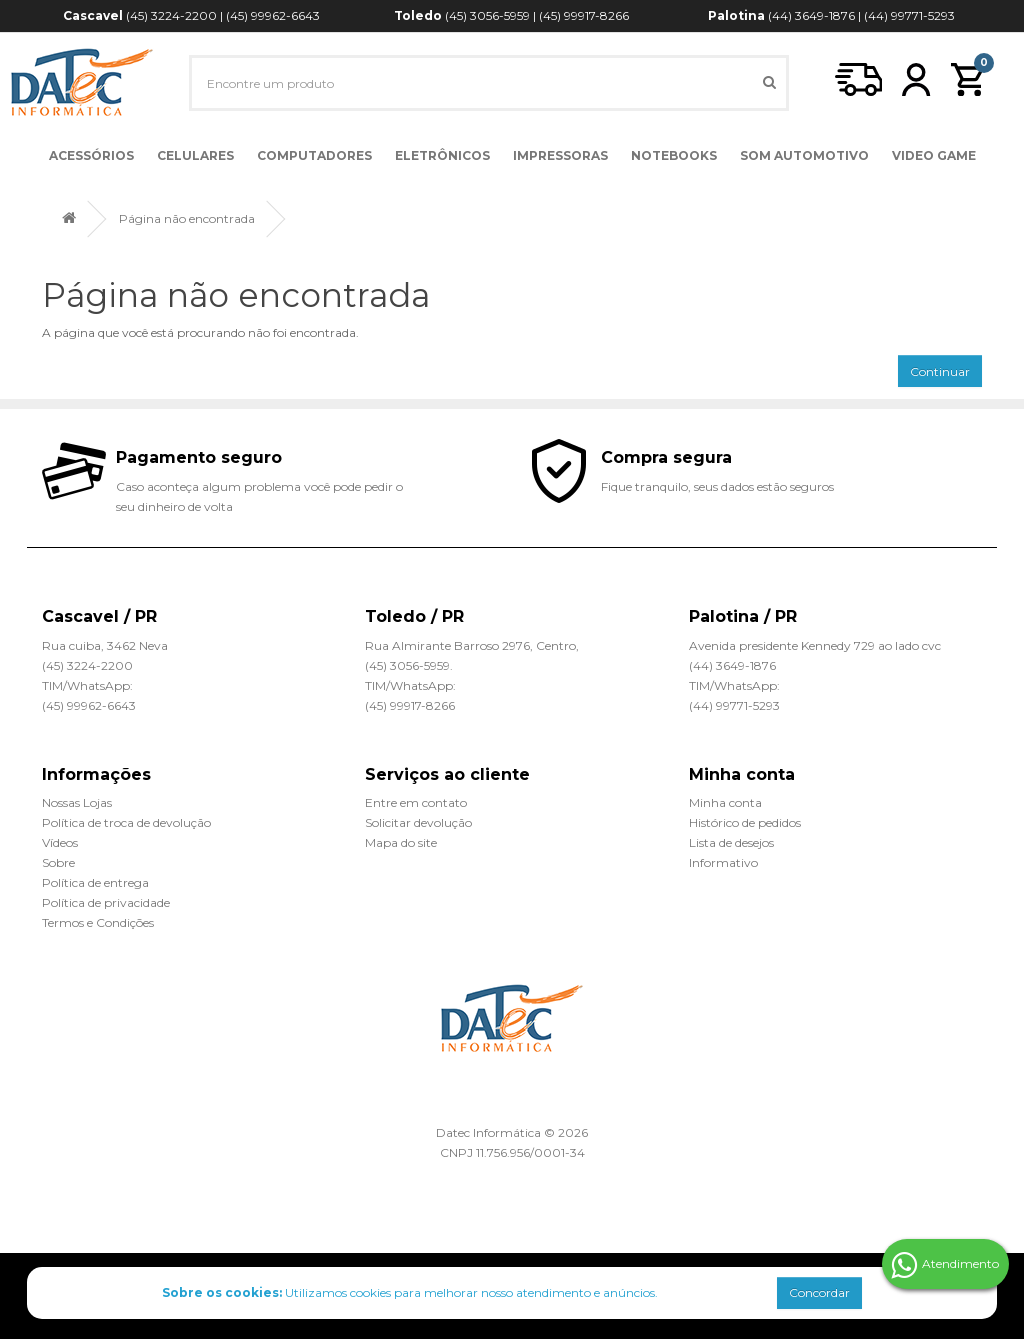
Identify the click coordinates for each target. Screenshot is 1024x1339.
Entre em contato (416, 802)
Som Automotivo (804, 155)
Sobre (58, 862)
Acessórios (91, 155)
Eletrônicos (442, 155)
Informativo (723, 862)
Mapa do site (401, 842)
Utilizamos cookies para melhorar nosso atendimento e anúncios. (410, 1292)
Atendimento (945, 1265)
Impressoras (560, 155)
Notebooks (674, 155)
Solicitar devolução (418, 822)
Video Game (934, 155)
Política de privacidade (106, 902)
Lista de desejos (731, 842)
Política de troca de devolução (126, 822)
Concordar (819, 1292)
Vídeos (60, 842)
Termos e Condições (98, 922)
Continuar (940, 371)
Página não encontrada (187, 218)
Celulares (195, 155)
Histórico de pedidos (745, 822)
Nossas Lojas (77, 802)
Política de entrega (95, 882)
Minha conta (725, 802)
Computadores (314, 155)
